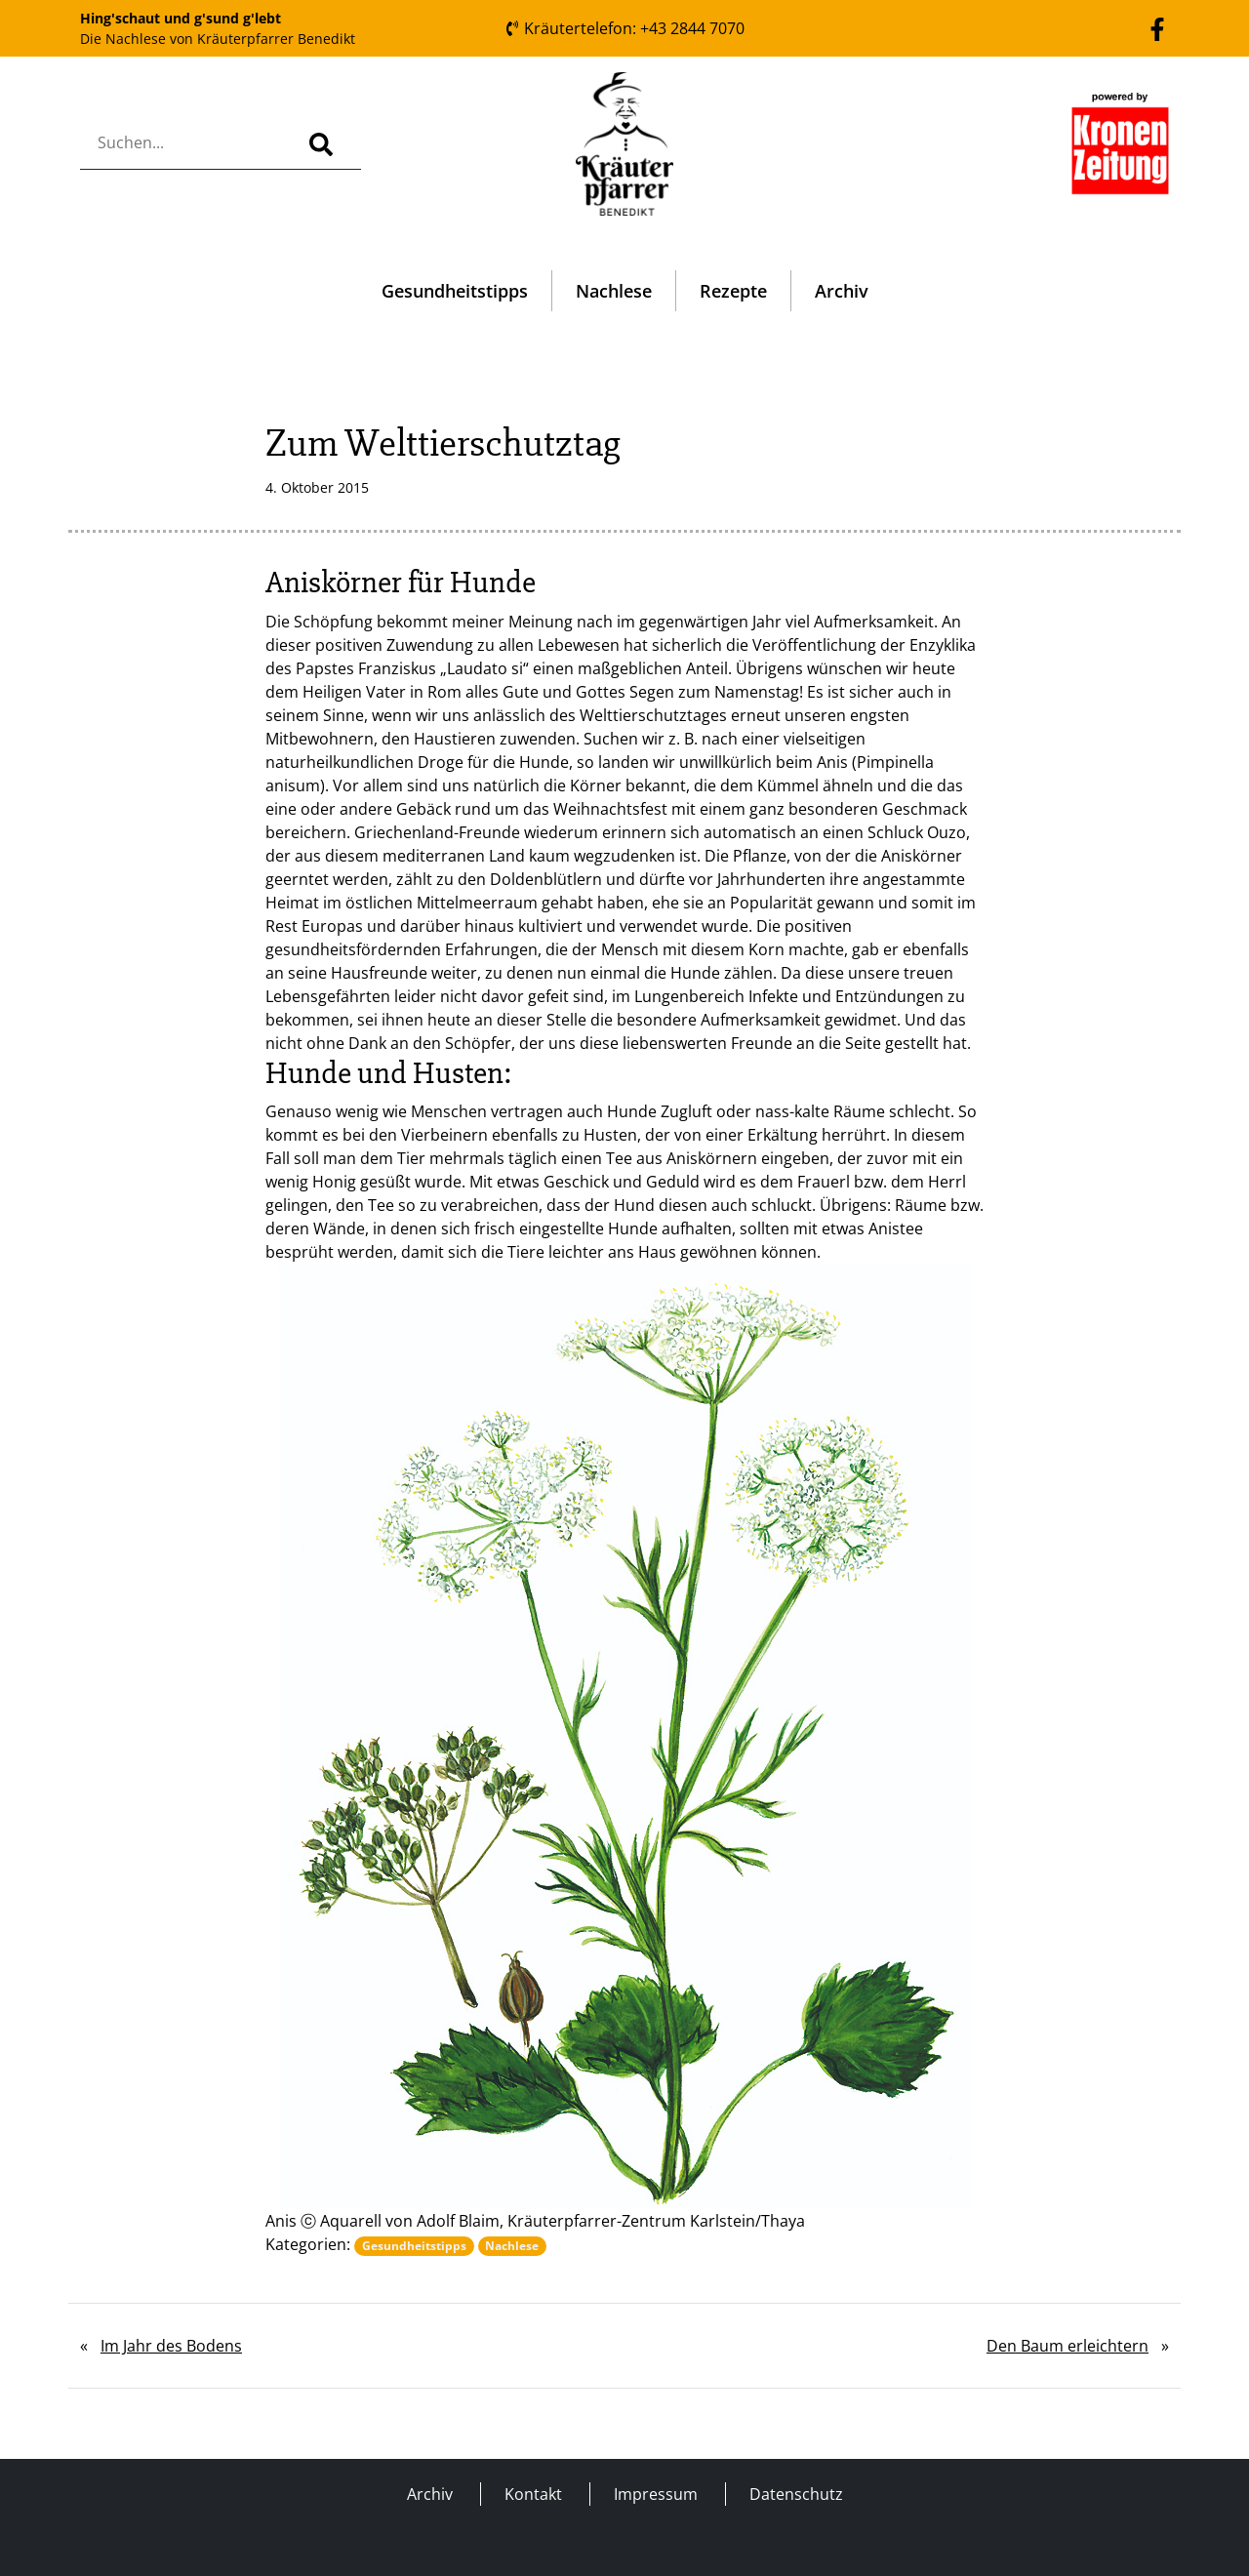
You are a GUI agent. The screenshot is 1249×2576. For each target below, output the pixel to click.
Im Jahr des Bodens (171, 2345)
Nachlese (614, 290)
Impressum (656, 2494)
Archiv (841, 290)
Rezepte (733, 290)
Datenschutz (796, 2494)
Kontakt (533, 2494)
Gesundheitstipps (455, 290)
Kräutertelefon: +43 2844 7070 (624, 28)
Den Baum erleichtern (1067, 2345)
